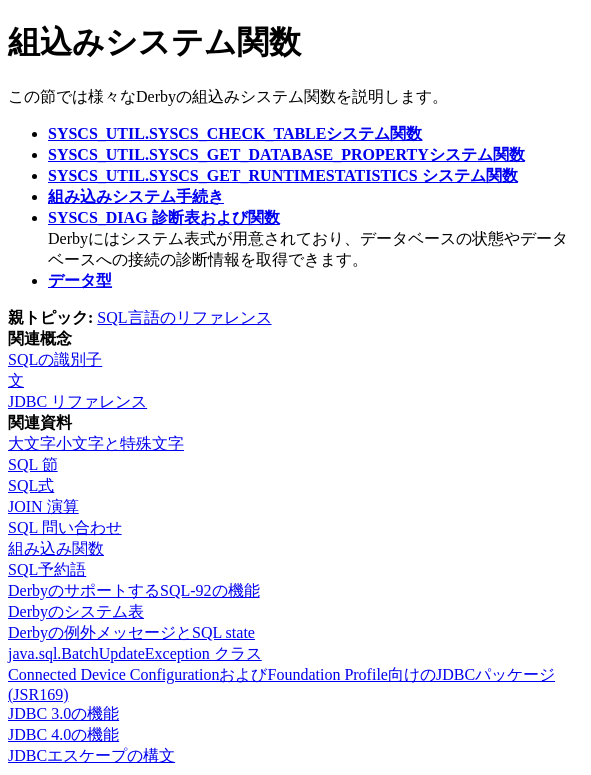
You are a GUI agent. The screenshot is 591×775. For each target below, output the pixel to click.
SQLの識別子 (55, 359)
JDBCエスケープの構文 (91, 755)
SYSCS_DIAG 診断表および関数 (164, 217)
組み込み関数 (56, 548)
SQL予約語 (47, 569)
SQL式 (31, 485)
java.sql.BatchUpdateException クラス (135, 653)
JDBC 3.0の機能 (63, 713)
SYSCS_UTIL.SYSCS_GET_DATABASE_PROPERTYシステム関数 (286, 154)
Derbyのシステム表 (76, 611)
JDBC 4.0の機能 (63, 734)
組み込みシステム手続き (136, 196)
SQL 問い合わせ (65, 527)
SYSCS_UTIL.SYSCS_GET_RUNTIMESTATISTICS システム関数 (283, 175)
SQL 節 (33, 464)
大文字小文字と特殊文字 (96, 443)
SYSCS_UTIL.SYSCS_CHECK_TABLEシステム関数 (235, 133)
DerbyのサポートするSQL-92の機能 (134, 590)
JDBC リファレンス (77, 401)
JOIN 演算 (43, 506)
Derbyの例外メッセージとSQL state (131, 632)
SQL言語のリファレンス (184, 317)
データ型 (80, 280)
